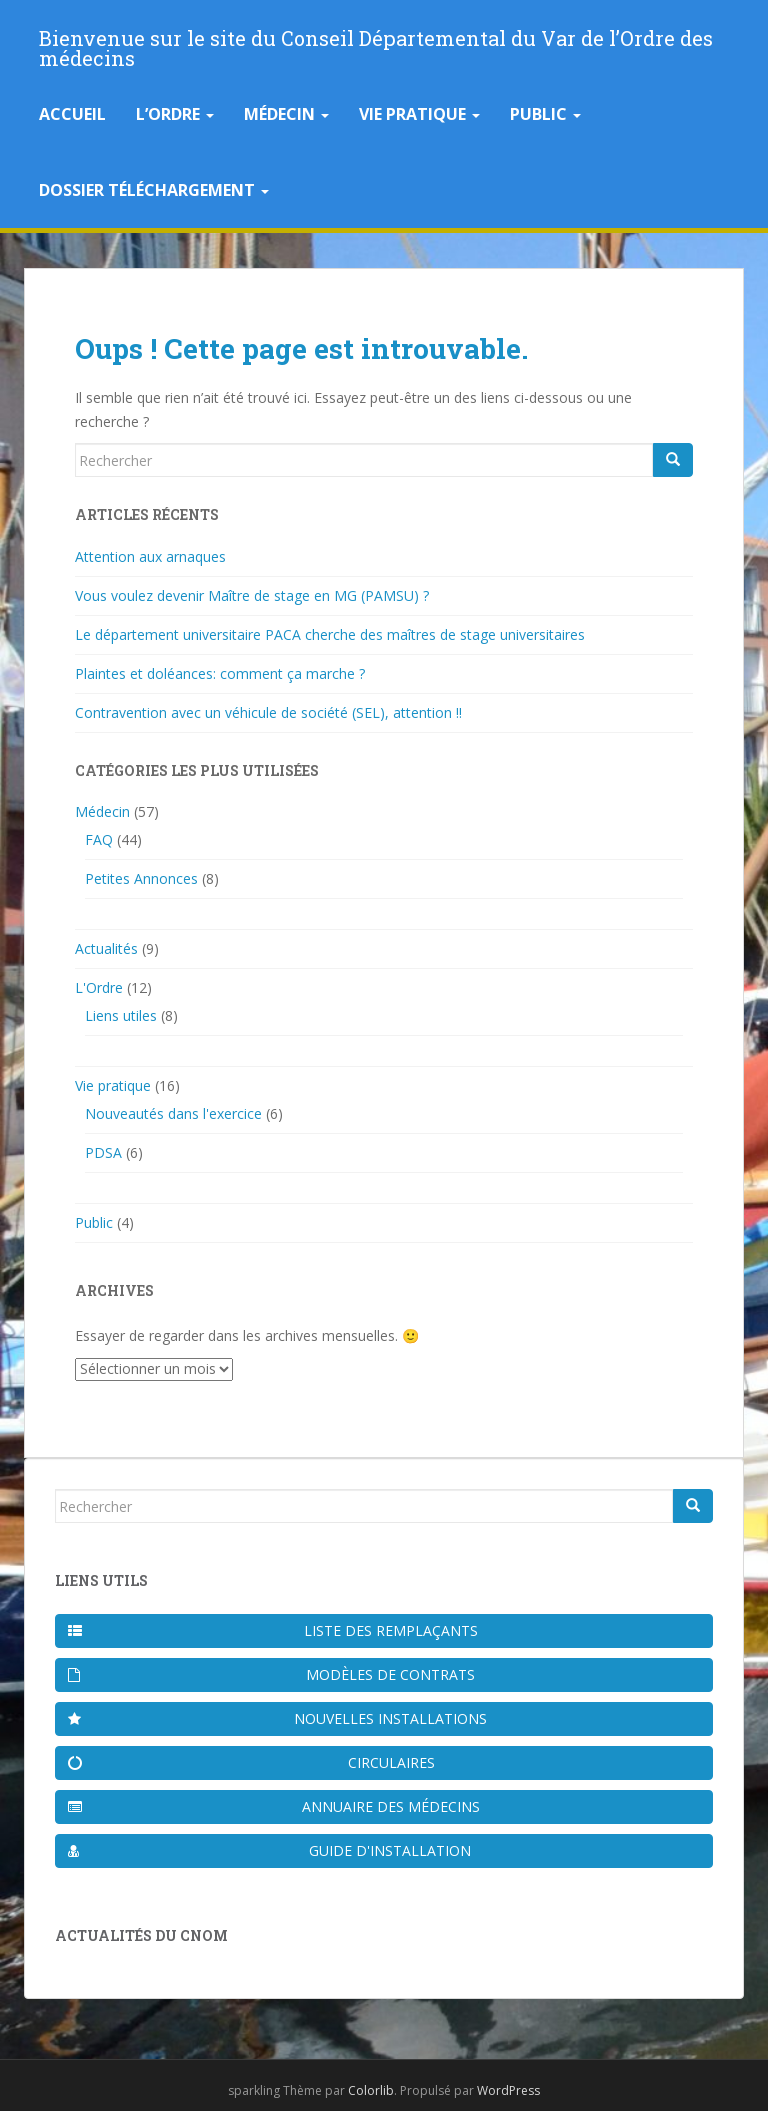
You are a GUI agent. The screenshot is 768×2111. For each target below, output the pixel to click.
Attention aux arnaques (150, 556)
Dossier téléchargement (154, 190)
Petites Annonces (141, 878)
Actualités (106, 948)
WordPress (508, 2090)
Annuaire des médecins (274, 1806)
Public (545, 114)
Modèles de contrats (271, 1674)
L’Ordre (175, 114)
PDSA (103, 1152)
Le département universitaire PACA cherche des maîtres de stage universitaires (330, 634)
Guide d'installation (269, 1850)
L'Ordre (99, 987)
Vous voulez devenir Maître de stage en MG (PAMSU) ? (252, 595)
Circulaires (251, 1762)
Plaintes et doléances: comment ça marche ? (220, 673)
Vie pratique (419, 114)
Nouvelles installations (277, 1718)
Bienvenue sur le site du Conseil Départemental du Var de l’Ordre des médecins (376, 44)
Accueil (72, 114)
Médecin (286, 114)
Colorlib (371, 2090)
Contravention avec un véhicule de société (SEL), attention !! (268, 712)
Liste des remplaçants (273, 1630)
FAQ (99, 839)
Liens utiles (121, 1015)
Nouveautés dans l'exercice (173, 1113)
